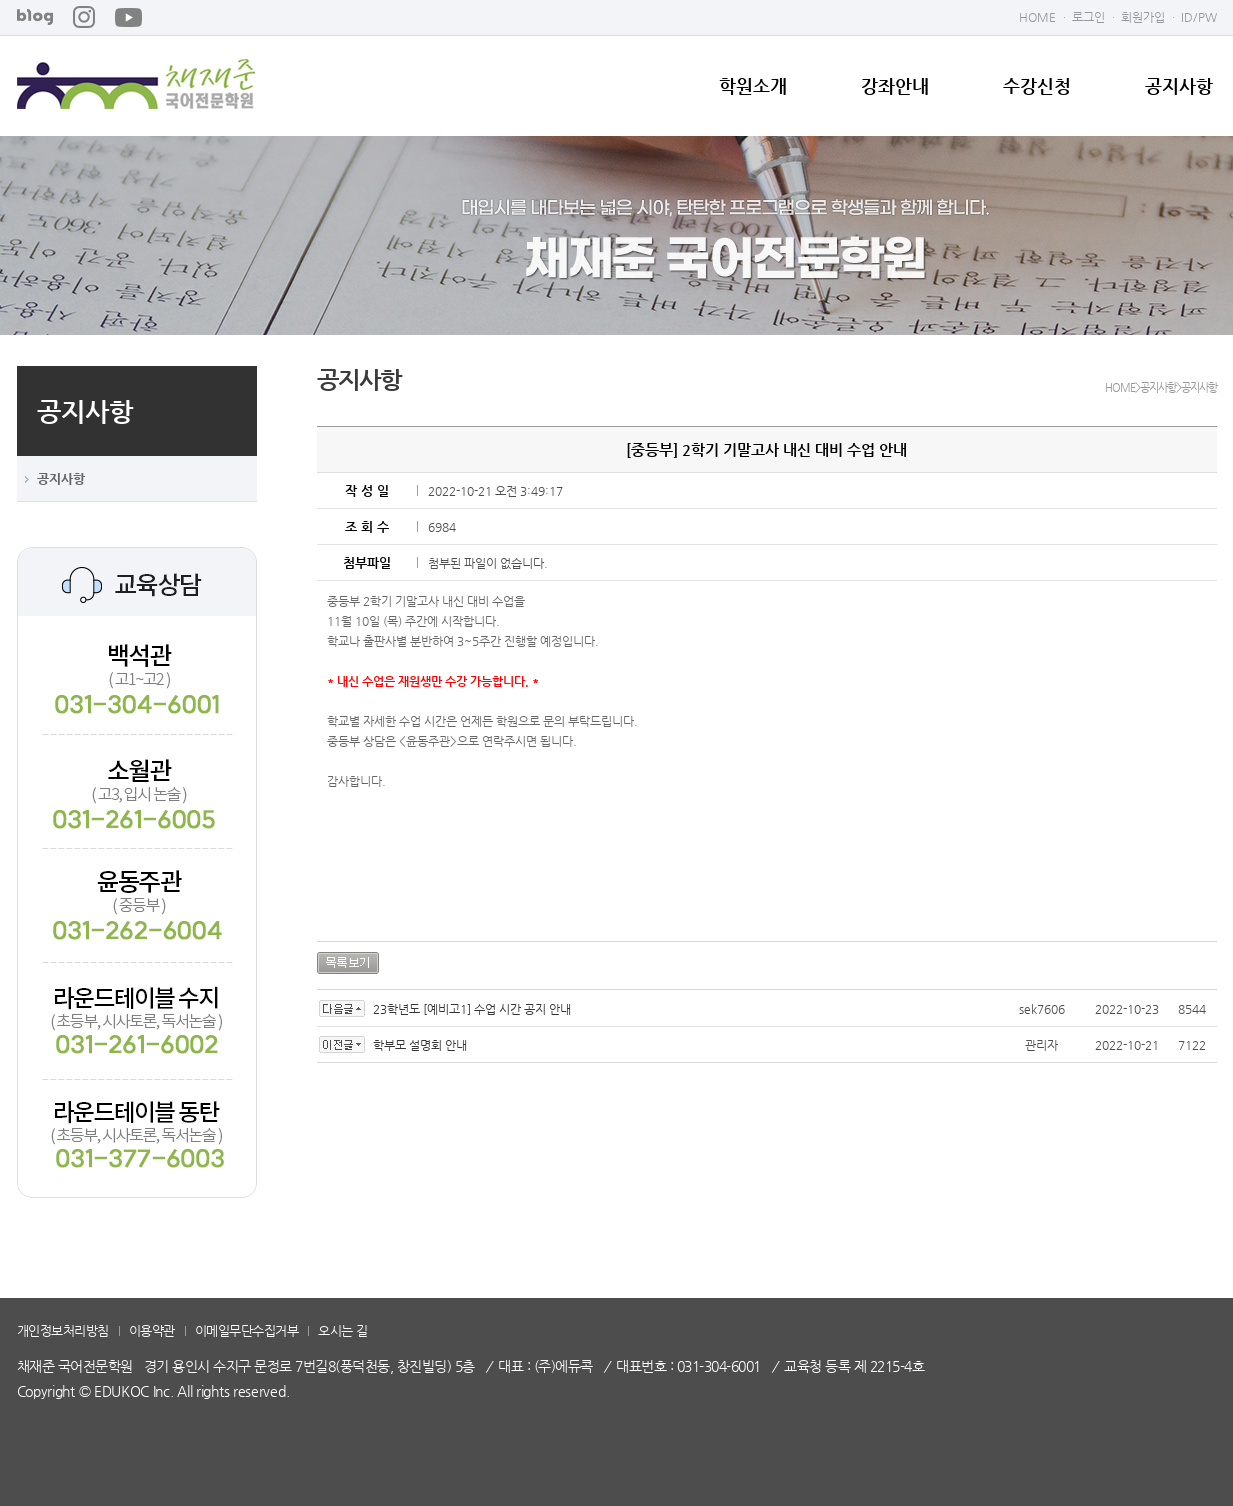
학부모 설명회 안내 (420, 1045)
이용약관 (152, 1330)
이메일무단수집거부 (247, 1330)
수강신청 (1037, 86)
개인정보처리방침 (63, 1330)
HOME (1037, 17)
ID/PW (1199, 17)
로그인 (1088, 17)
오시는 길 (343, 1330)
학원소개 (753, 86)
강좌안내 (895, 86)
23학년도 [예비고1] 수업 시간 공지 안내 (472, 1009)
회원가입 (1143, 17)
